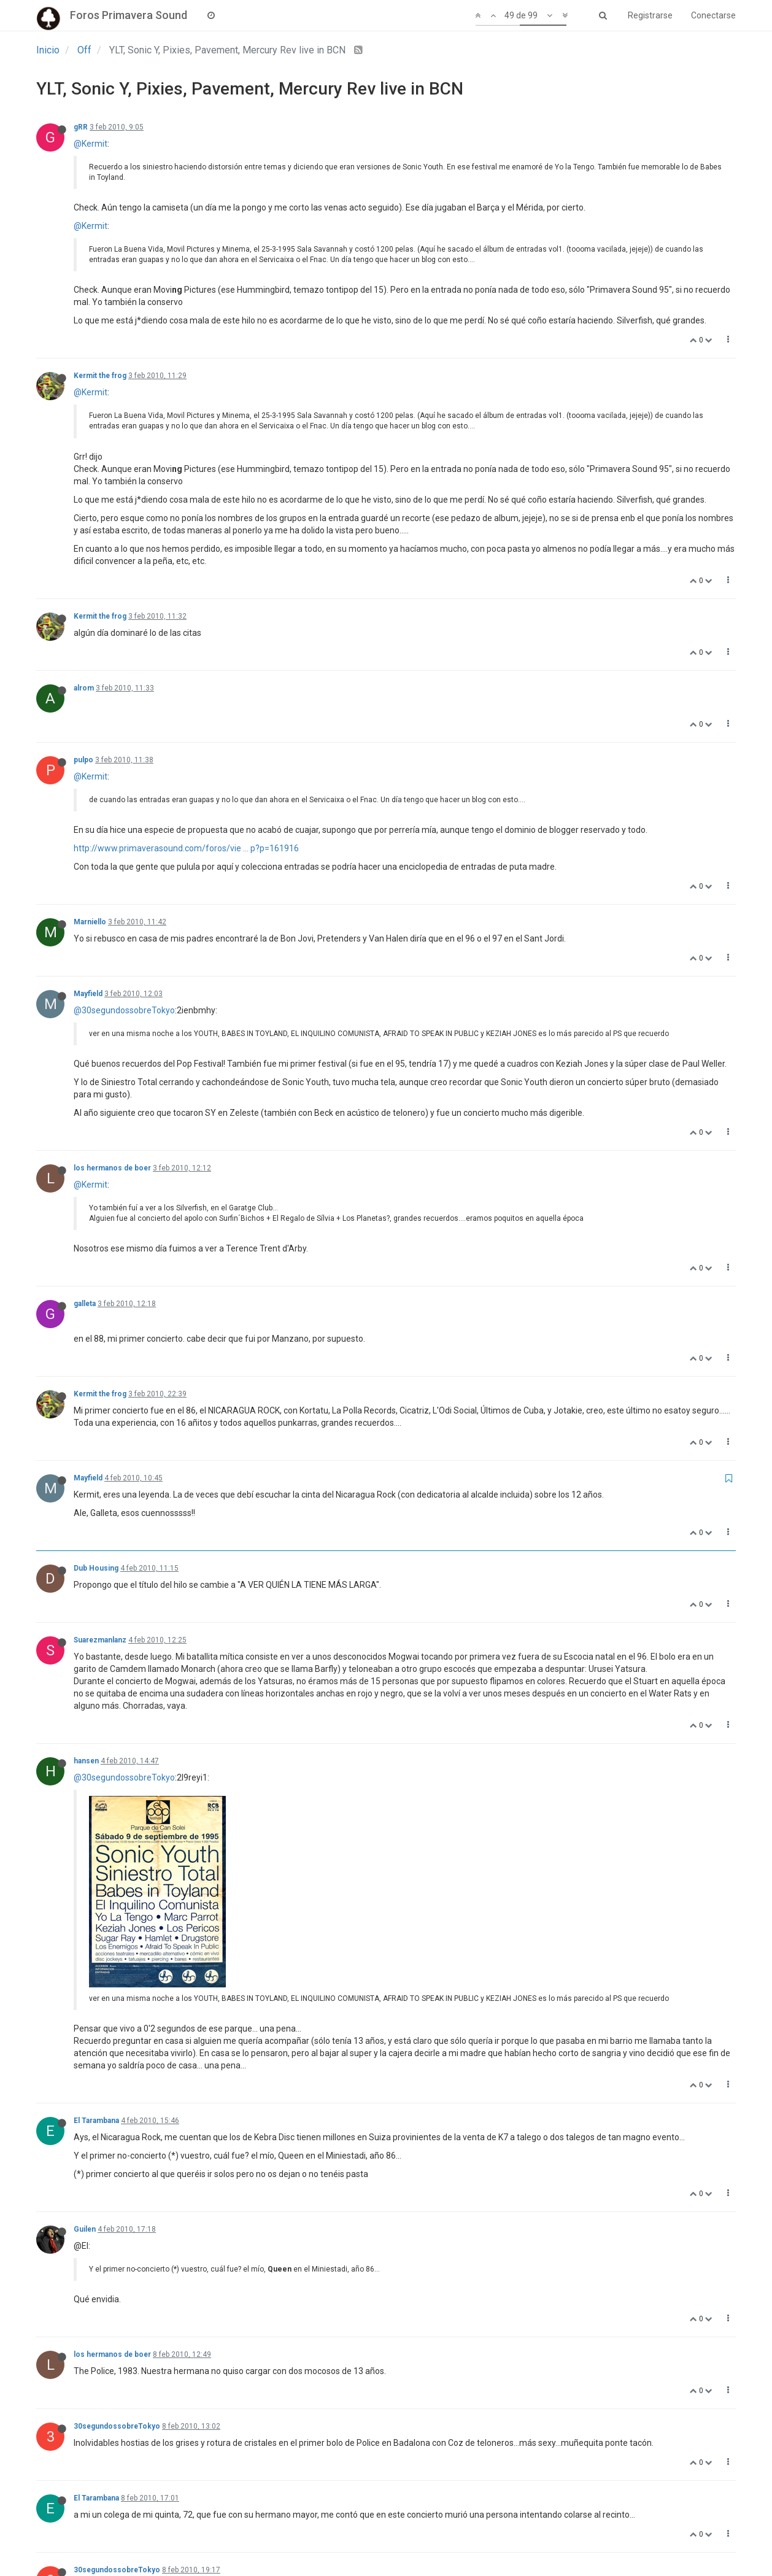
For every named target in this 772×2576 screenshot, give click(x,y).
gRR (81, 127)
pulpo (83, 760)
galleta (85, 1303)
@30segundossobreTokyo (124, 1010)
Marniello (90, 922)
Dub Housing (96, 1568)
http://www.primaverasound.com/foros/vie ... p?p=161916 (186, 848)
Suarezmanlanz (100, 1640)
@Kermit (90, 144)
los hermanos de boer (112, 1168)
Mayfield (88, 993)
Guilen (85, 2048)
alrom (84, 688)
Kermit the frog (100, 375)
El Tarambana (96, 1939)
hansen (86, 1761)
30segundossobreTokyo (117, 2245)
